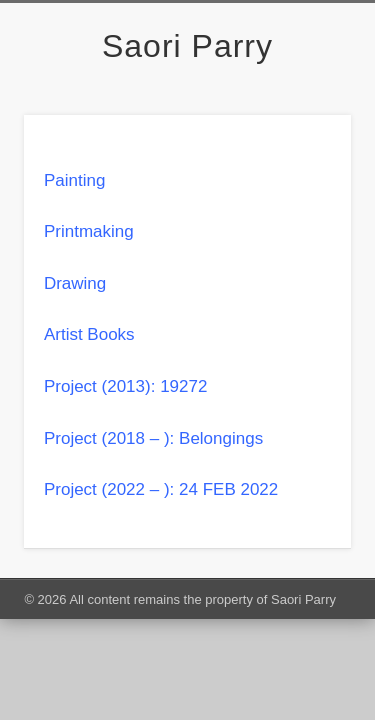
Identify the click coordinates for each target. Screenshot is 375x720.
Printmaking (89, 231)
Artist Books (89, 334)
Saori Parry (187, 46)
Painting (74, 180)
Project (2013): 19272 (126, 386)
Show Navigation (303, 179)
